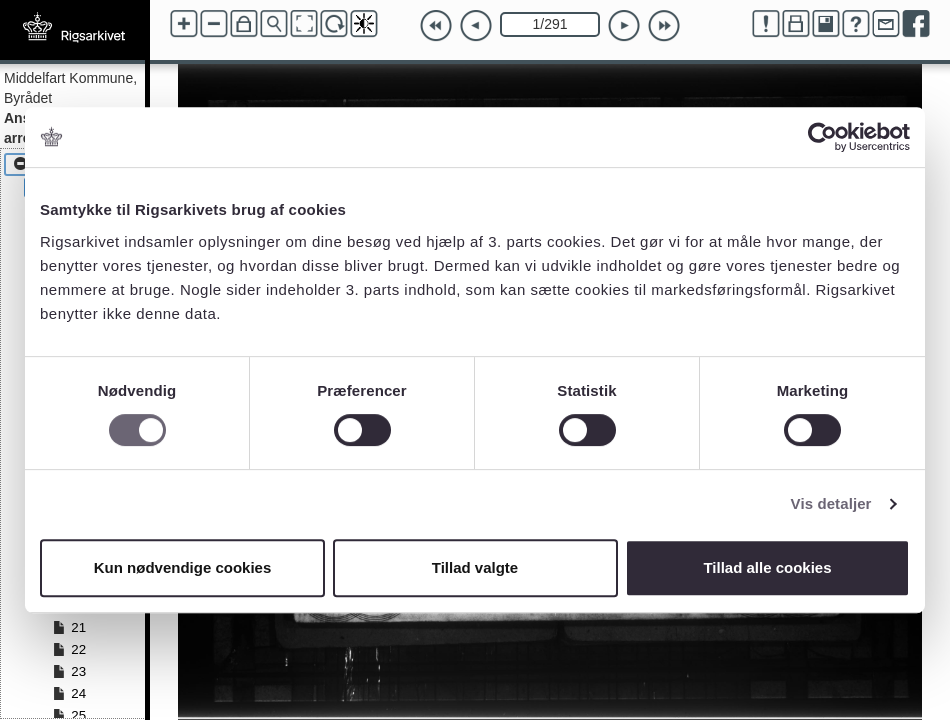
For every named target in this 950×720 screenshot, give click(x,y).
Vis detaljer (831, 503)
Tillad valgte (475, 567)
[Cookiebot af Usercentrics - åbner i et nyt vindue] (822, 137)
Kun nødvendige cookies (183, 567)
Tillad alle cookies (767, 567)
